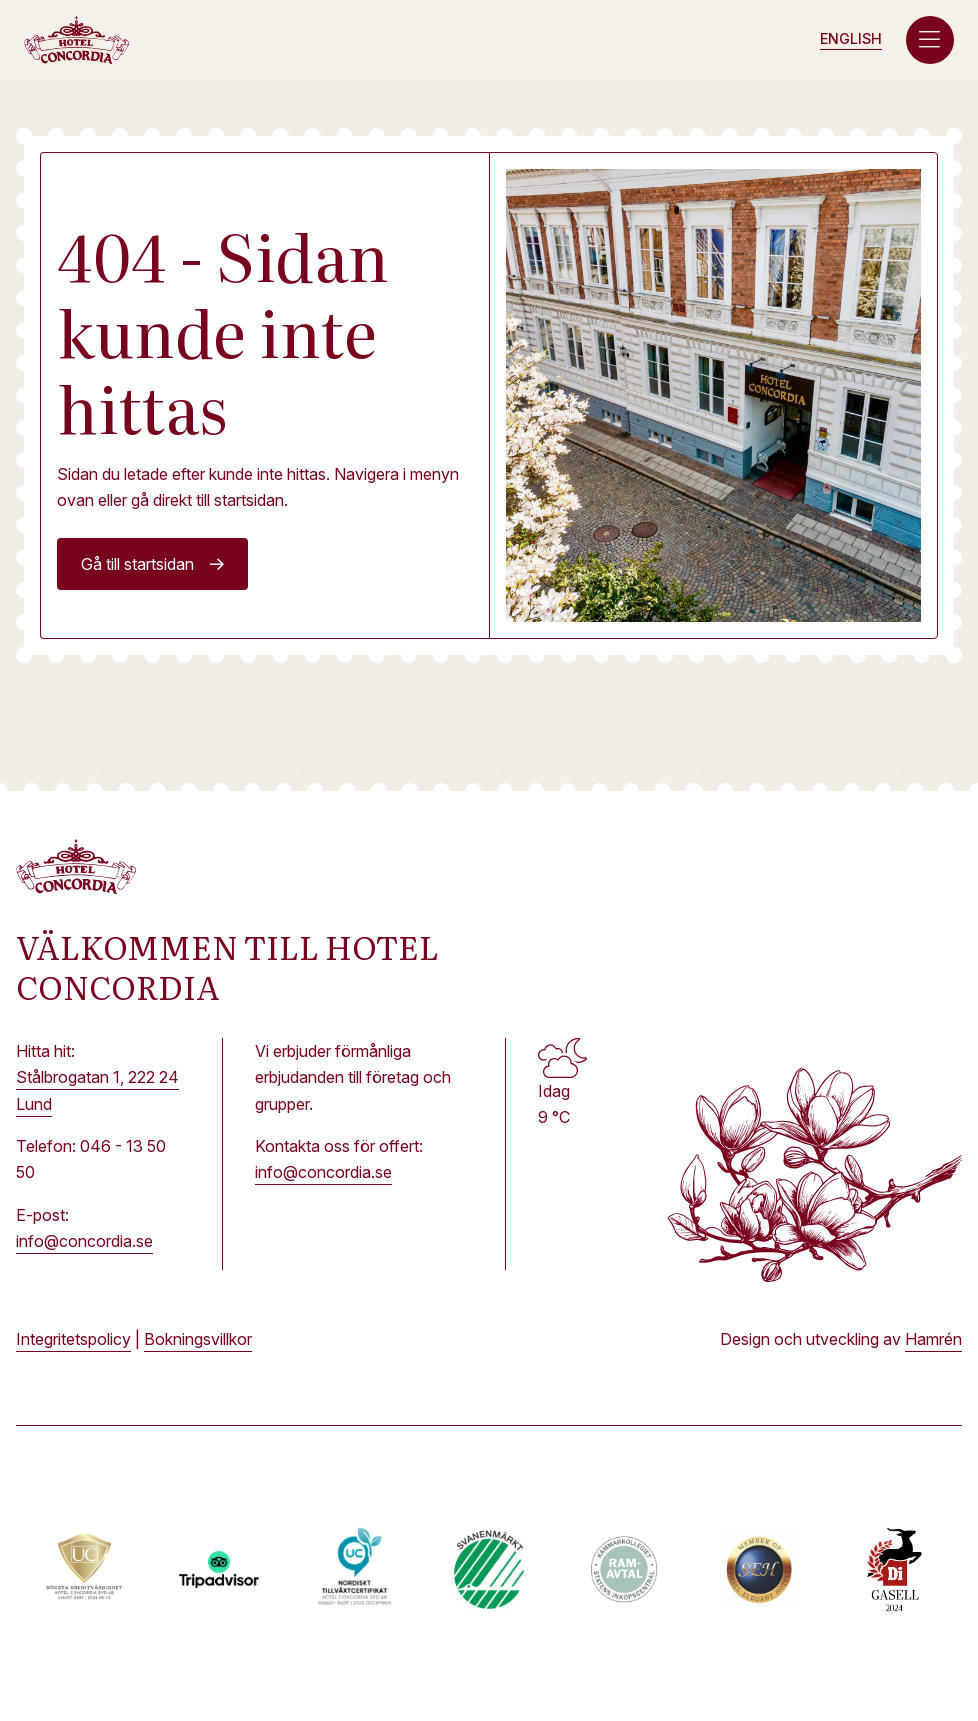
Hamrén (933, 1339)
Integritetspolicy (73, 1339)
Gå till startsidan (137, 564)
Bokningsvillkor (198, 1339)
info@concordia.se (84, 1241)
